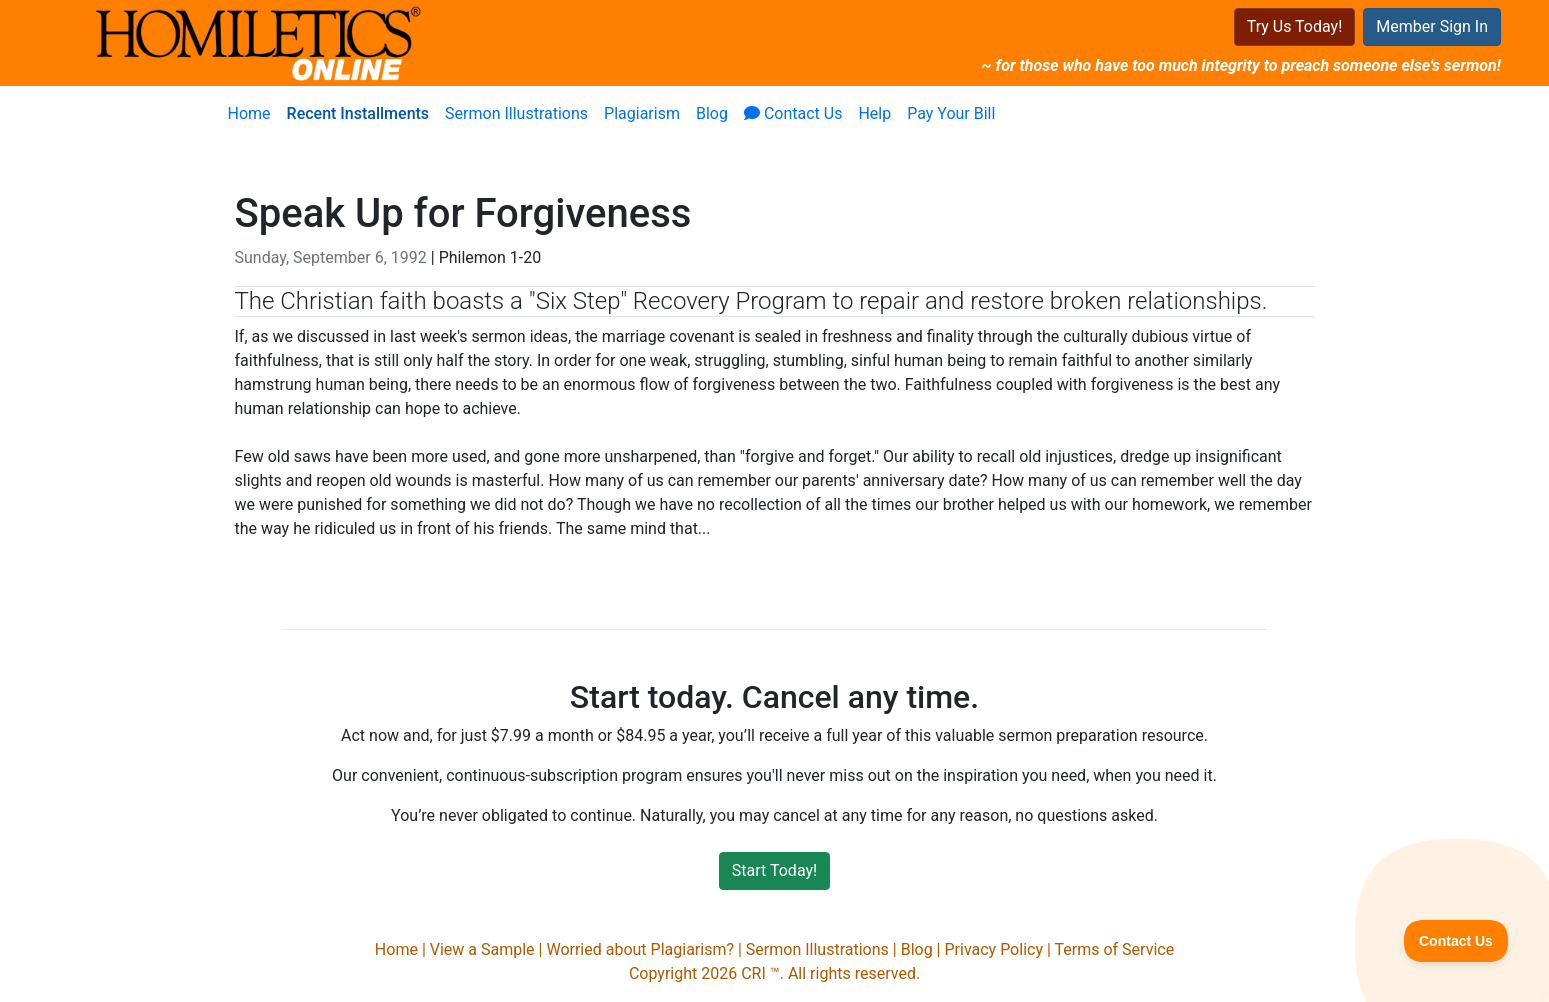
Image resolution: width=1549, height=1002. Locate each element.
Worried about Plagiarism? (640, 949)
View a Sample (482, 949)
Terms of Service (1115, 949)
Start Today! (774, 870)
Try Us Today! (1295, 26)
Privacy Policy (993, 949)
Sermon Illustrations (516, 113)
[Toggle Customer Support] (1456, 941)
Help (874, 113)
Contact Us (793, 113)
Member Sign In (1432, 26)
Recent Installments (358, 113)
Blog (712, 113)
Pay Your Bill (951, 113)
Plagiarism (642, 113)
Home (249, 113)
